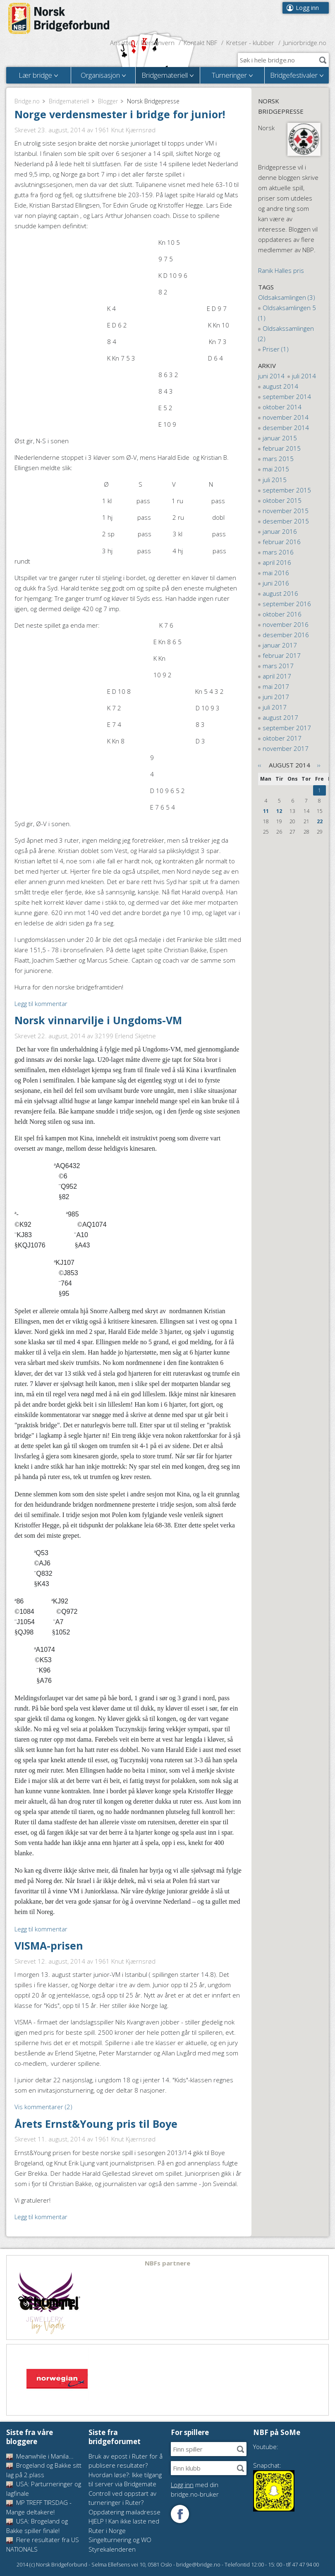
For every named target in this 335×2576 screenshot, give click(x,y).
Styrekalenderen (112, 2549)
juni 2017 (276, 697)
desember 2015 (286, 521)
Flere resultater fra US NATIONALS (42, 2544)
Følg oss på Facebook (180, 2514)
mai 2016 (276, 573)
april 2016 (277, 562)
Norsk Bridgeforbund (59, 18)
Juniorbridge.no (304, 42)
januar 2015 (280, 438)
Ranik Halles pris (281, 270)
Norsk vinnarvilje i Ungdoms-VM (98, 1020)
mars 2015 (278, 458)
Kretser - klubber (250, 42)
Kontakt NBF (200, 42)
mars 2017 (278, 666)
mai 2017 (276, 686)
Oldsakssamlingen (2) (286, 333)
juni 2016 (276, 583)
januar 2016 (280, 531)
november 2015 (286, 511)
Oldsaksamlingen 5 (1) (287, 312)
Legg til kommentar (40, 1003)
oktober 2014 (282, 407)
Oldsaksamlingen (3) (286, 297)
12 (279, 811)
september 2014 (287, 396)
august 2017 (280, 717)
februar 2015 (282, 448)
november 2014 (286, 417)
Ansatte (121, 42)
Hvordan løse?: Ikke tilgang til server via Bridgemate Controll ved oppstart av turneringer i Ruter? (125, 2489)
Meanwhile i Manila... (40, 2456)
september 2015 (287, 490)
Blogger (108, 101)
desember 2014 (286, 427)
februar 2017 (282, 655)
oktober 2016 (282, 614)
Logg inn (307, 8)
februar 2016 (282, 542)
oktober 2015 (282, 500)
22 (320, 821)
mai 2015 (276, 469)
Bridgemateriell (69, 101)
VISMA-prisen (48, 1945)
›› (319, 765)
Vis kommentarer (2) (43, 2107)
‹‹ (259, 765)
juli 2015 (275, 480)
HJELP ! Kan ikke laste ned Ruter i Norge (124, 2526)
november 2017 (286, 748)
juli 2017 (275, 707)
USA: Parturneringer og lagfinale (43, 2488)
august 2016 (280, 593)
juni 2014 (271, 376)
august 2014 (280, 386)
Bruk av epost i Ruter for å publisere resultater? (126, 2461)
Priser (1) (276, 349)
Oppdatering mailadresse (124, 2512)
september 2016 (287, 604)
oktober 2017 (282, 738)
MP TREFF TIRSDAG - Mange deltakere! (39, 2507)
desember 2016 (286, 635)
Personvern (158, 42)
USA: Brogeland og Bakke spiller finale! (37, 2526)
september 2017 (287, 728)
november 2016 (286, 624)
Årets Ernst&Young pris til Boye (95, 2124)
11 (266, 811)
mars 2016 (278, 552)
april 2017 (277, 676)
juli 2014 (304, 376)
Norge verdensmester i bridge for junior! (119, 114)
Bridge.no (27, 101)
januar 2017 (280, 645)
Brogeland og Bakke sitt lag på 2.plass (43, 2470)
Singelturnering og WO (120, 2539)
